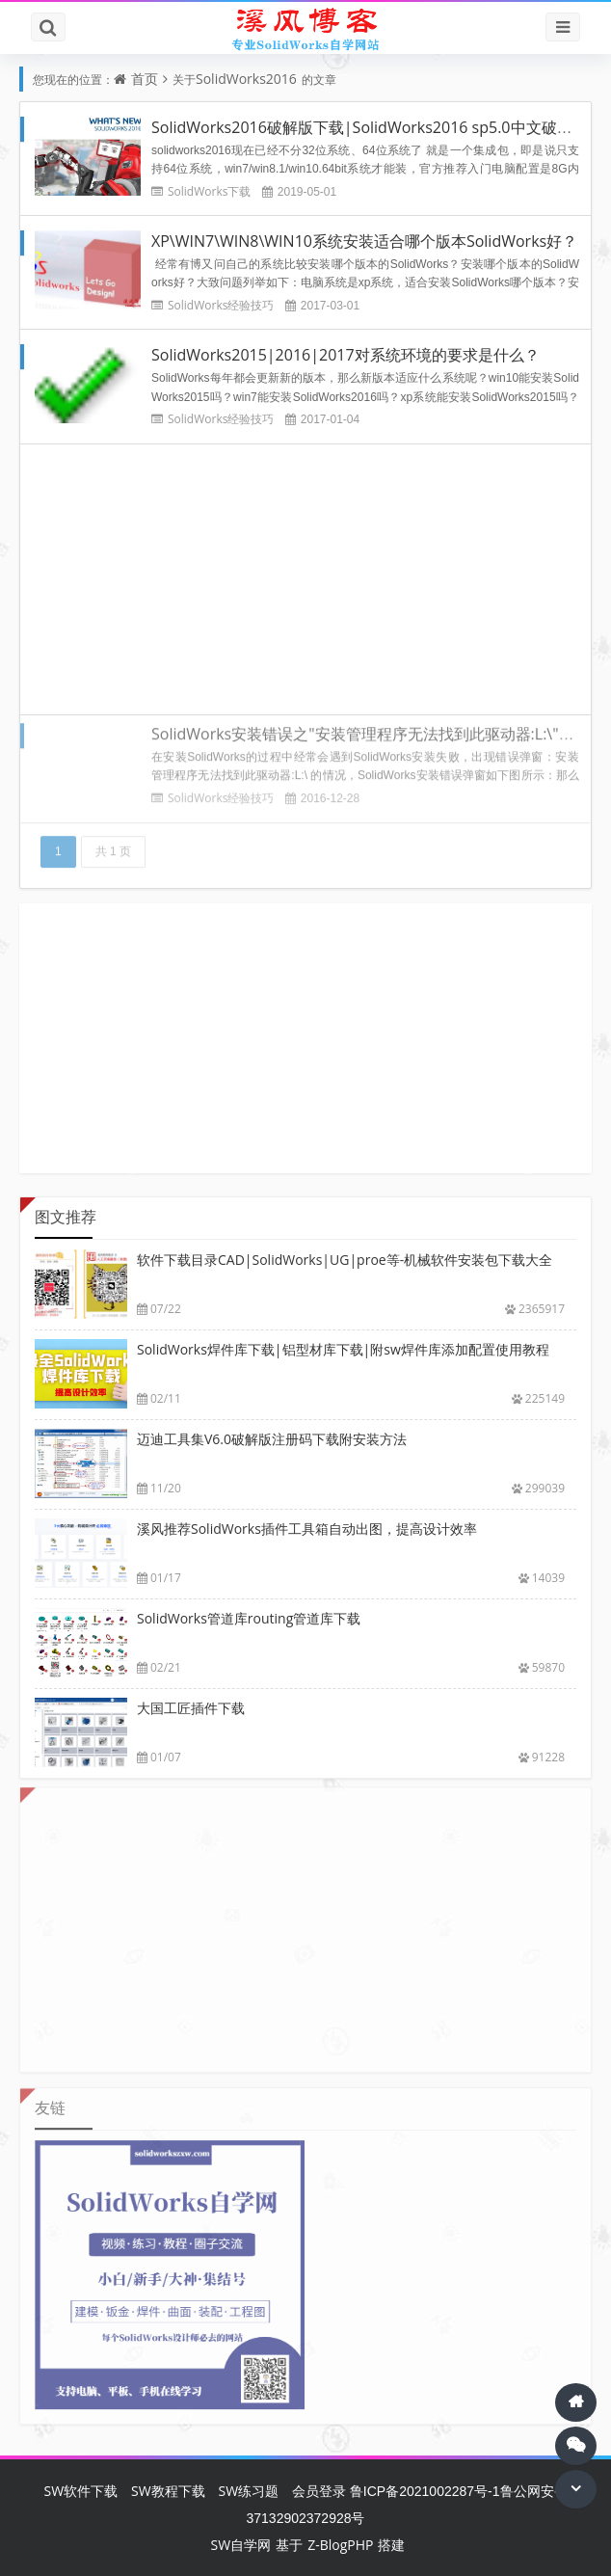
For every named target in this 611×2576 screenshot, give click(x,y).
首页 (144, 78)
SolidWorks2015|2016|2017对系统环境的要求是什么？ (345, 354)
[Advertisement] (305, 578)
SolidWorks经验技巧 (221, 305)
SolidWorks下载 (209, 191)
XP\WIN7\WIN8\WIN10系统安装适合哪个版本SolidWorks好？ (364, 241)
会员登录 (319, 2491)
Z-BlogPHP (340, 2545)
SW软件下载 (80, 2491)
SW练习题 (248, 2491)
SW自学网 (241, 2545)
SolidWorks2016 (246, 78)
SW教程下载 (168, 2491)
